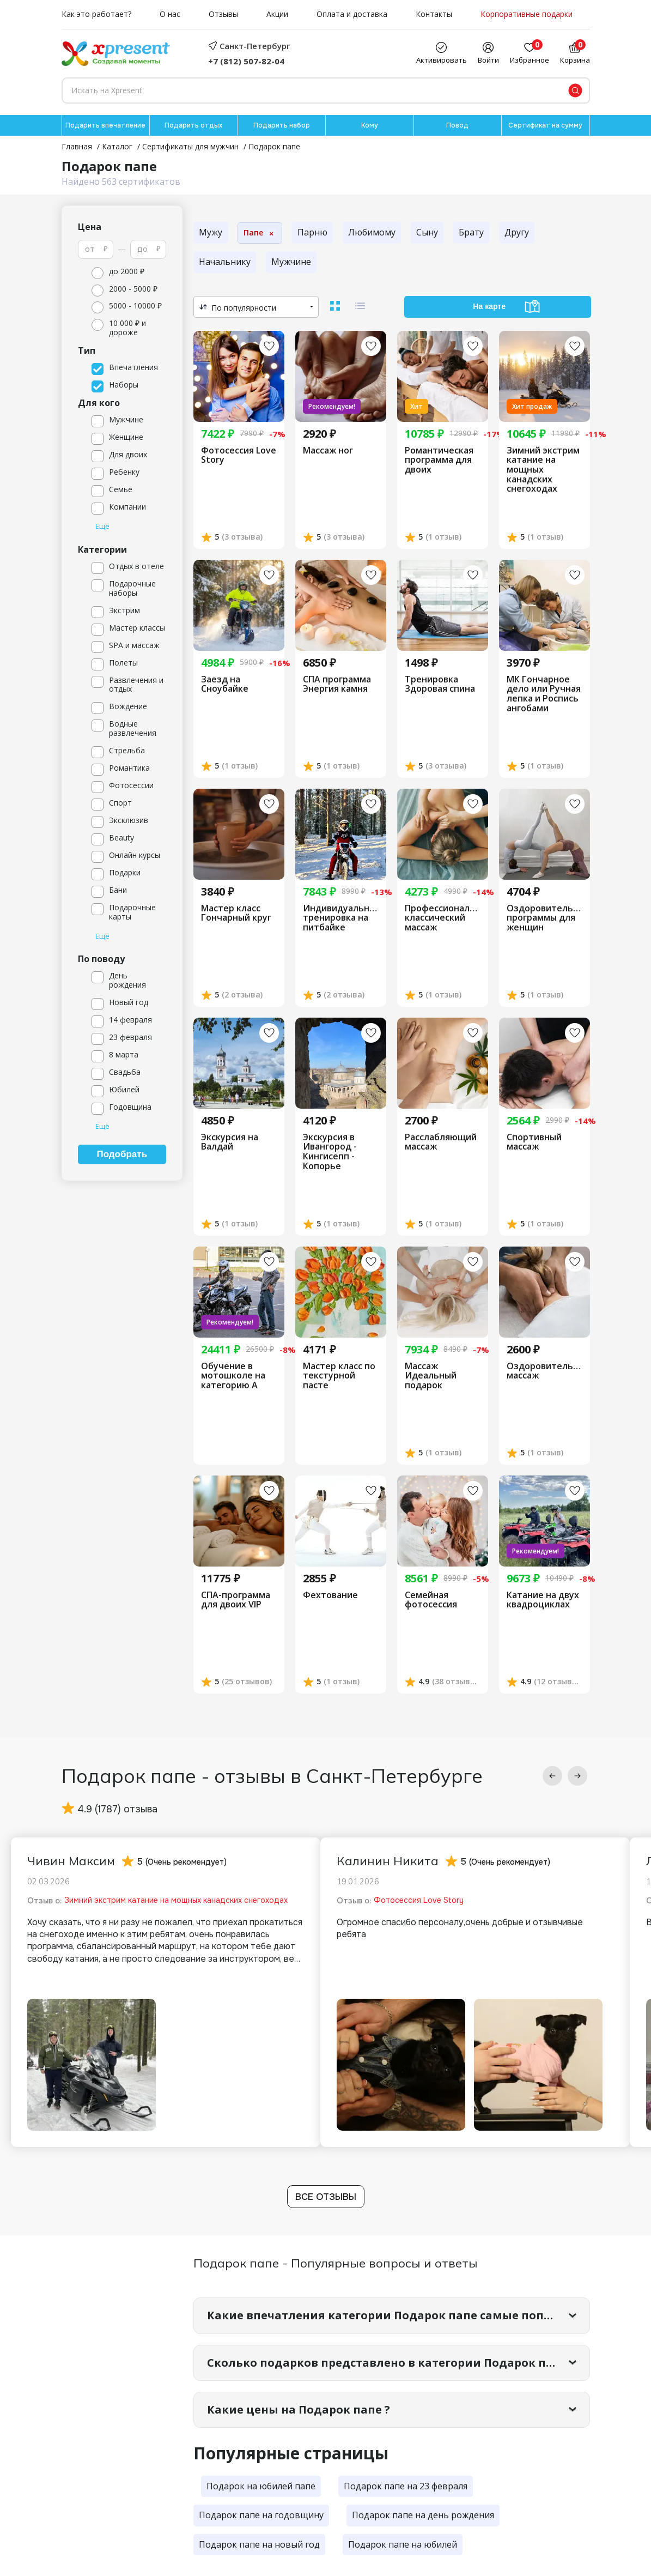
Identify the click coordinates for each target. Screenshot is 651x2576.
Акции (277, 14)
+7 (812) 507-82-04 (246, 61)
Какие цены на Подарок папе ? (298, 2409)
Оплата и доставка (352, 14)
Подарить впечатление (105, 125)
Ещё (102, 526)
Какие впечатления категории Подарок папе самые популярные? (398, 2315)
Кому (369, 125)
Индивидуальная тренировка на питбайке (341, 918)
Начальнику (225, 262)
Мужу (210, 232)
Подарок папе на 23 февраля (405, 2486)
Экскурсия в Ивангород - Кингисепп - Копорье (330, 1152)
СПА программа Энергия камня (337, 684)
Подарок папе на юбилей (402, 2544)
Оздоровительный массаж (544, 1371)
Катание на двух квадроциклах (543, 1600)
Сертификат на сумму (545, 125)
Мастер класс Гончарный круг (236, 913)
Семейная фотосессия (431, 1600)
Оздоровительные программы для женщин (544, 918)
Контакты (434, 14)
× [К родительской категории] (271, 233)
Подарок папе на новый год (259, 2544)
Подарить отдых (193, 125)
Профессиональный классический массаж (442, 918)
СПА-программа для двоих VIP (235, 1600)
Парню (312, 232)
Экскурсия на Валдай (229, 1142)
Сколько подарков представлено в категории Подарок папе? (390, 2362)
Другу (516, 232)
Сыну (427, 232)
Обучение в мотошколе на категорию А (233, 1376)
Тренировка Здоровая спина (440, 684)
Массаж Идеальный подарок (431, 1376)
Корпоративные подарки (526, 14)
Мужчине (291, 262)
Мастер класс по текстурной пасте (339, 1376)
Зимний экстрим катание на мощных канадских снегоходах (543, 470)
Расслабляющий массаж (441, 1142)
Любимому (372, 232)
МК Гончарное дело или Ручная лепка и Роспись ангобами (544, 694)
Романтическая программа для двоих (439, 460)
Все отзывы (325, 2197)
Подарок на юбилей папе (260, 2486)
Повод (457, 125)
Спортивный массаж (534, 1142)
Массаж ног (328, 451)
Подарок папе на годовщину (261, 2515)
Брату (471, 232)
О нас (170, 14)
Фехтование (330, 1595)
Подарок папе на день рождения (423, 2515)
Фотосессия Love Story (238, 455)
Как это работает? (96, 14)
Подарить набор (281, 125)
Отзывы (223, 14)
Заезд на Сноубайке (224, 684)
